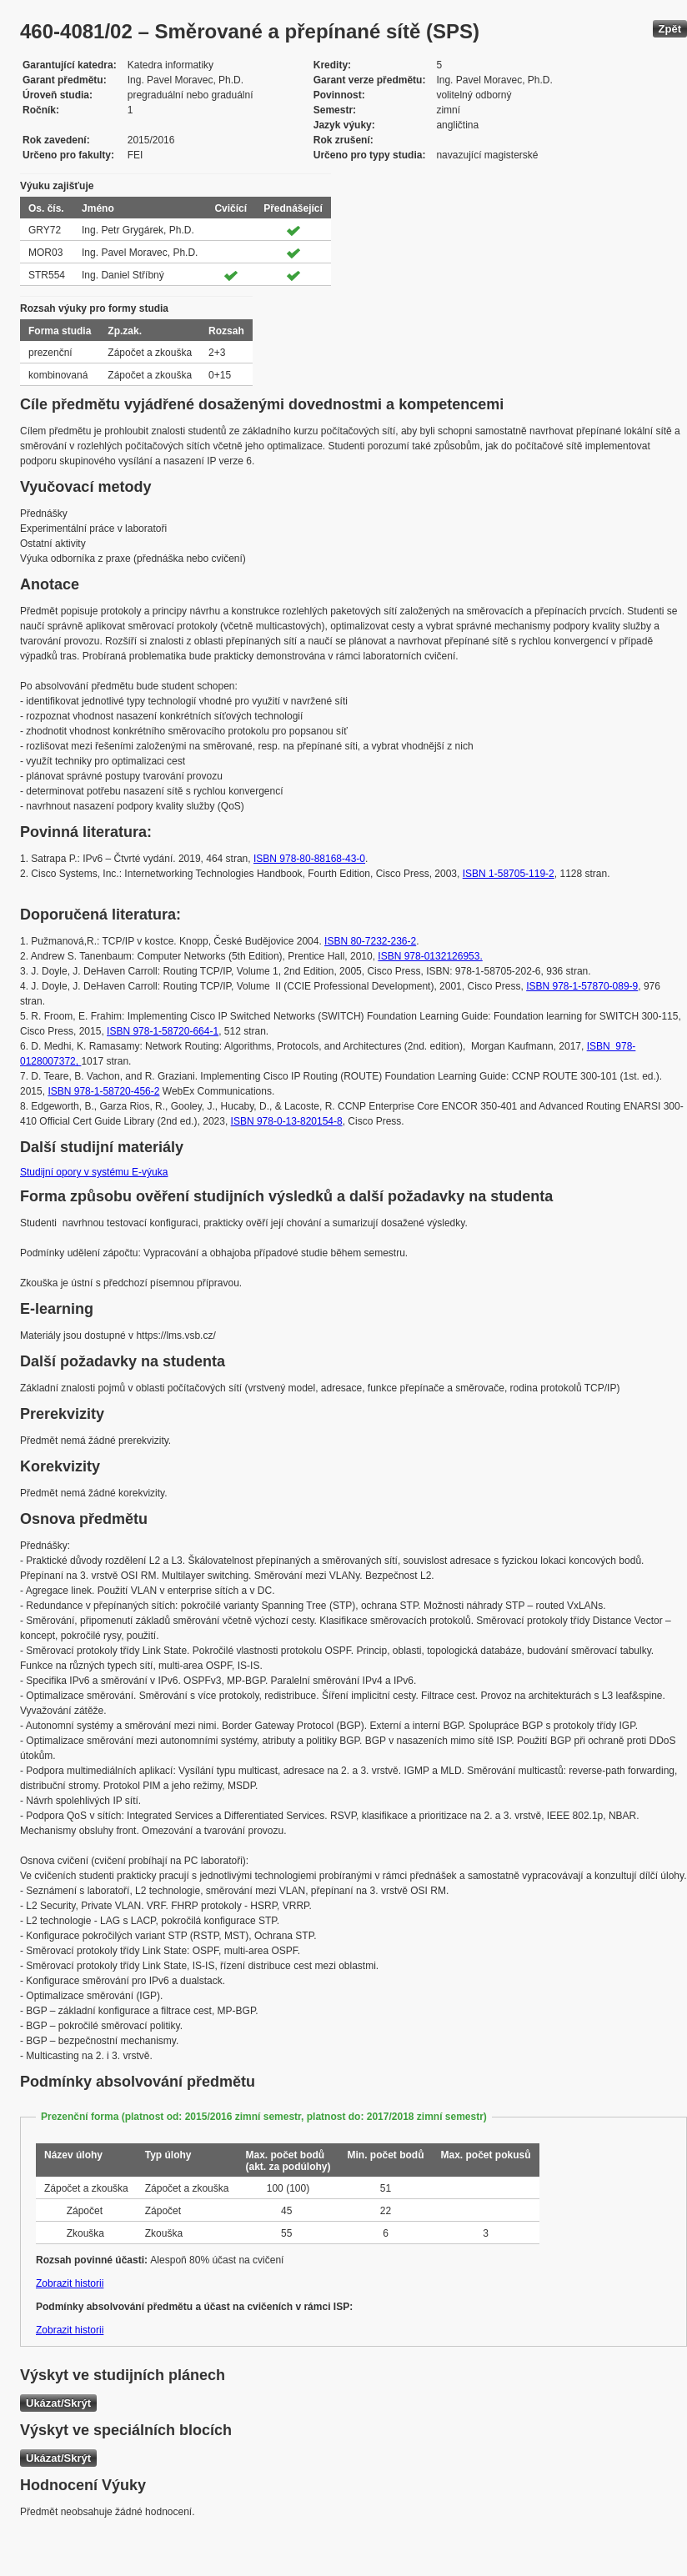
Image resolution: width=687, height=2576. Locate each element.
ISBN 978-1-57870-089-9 (582, 986)
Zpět (670, 29)
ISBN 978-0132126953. (430, 956)
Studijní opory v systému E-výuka (94, 1172)
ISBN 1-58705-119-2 (508, 874)
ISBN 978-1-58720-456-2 (103, 1091)
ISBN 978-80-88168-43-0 (309, 859)
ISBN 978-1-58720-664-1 (162, 1031)
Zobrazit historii (69, 2283)
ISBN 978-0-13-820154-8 (287, 1121)
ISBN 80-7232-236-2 (370, 941)
